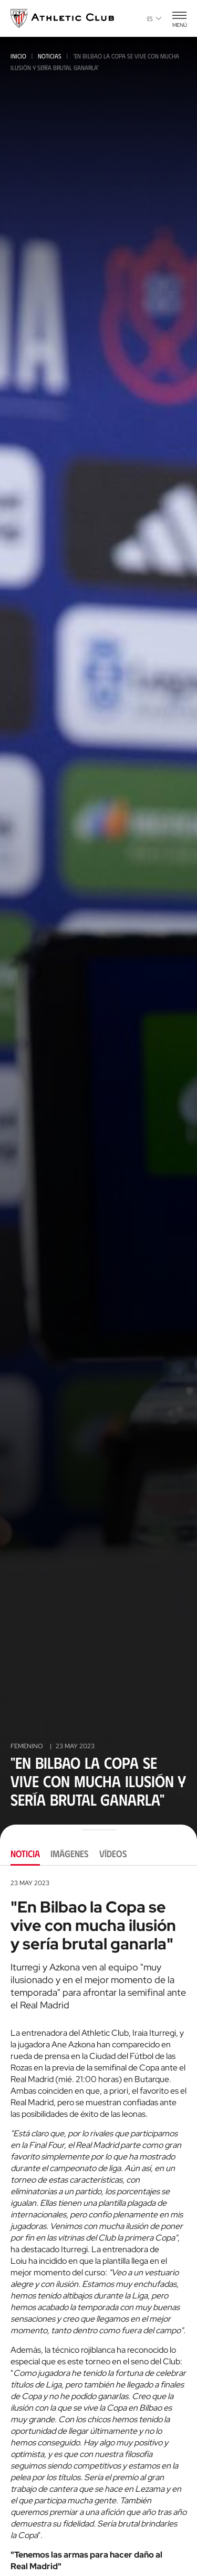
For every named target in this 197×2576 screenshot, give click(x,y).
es (154, 18)
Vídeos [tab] (113, 1853)
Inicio (18, 56)
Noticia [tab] (25, 1853)
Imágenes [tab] (69, 1853)
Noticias (49, 56)
